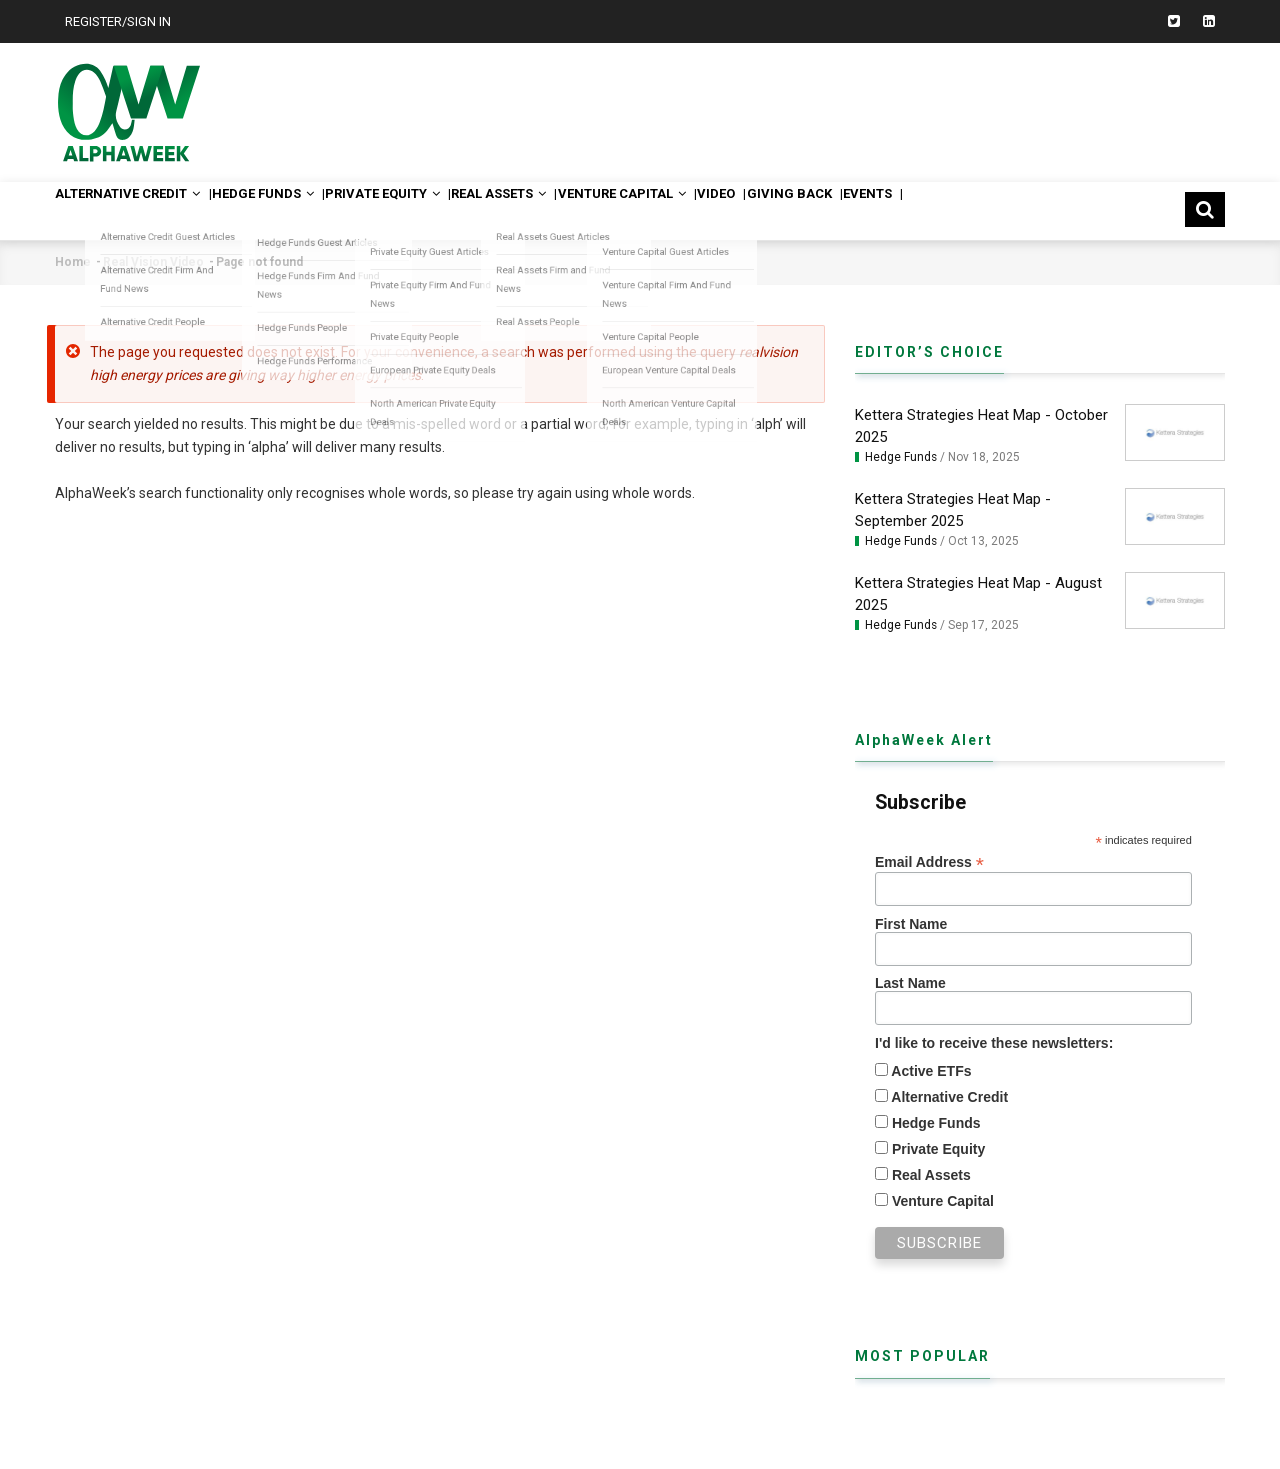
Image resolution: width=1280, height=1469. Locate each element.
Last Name (910, 983)
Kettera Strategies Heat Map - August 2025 (978, 594)
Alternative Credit (140, 210)
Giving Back (916, 210)
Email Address (929, 862)
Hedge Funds (296, 210)
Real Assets (571, 210)
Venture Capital (714, 210)
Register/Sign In (118, 21)
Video (827, 210)
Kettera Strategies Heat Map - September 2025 (953, 510)
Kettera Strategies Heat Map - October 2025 (981, 426)
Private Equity (436, 210)
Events (1012, 210)
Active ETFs (930, 1071)
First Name (911, 924)
